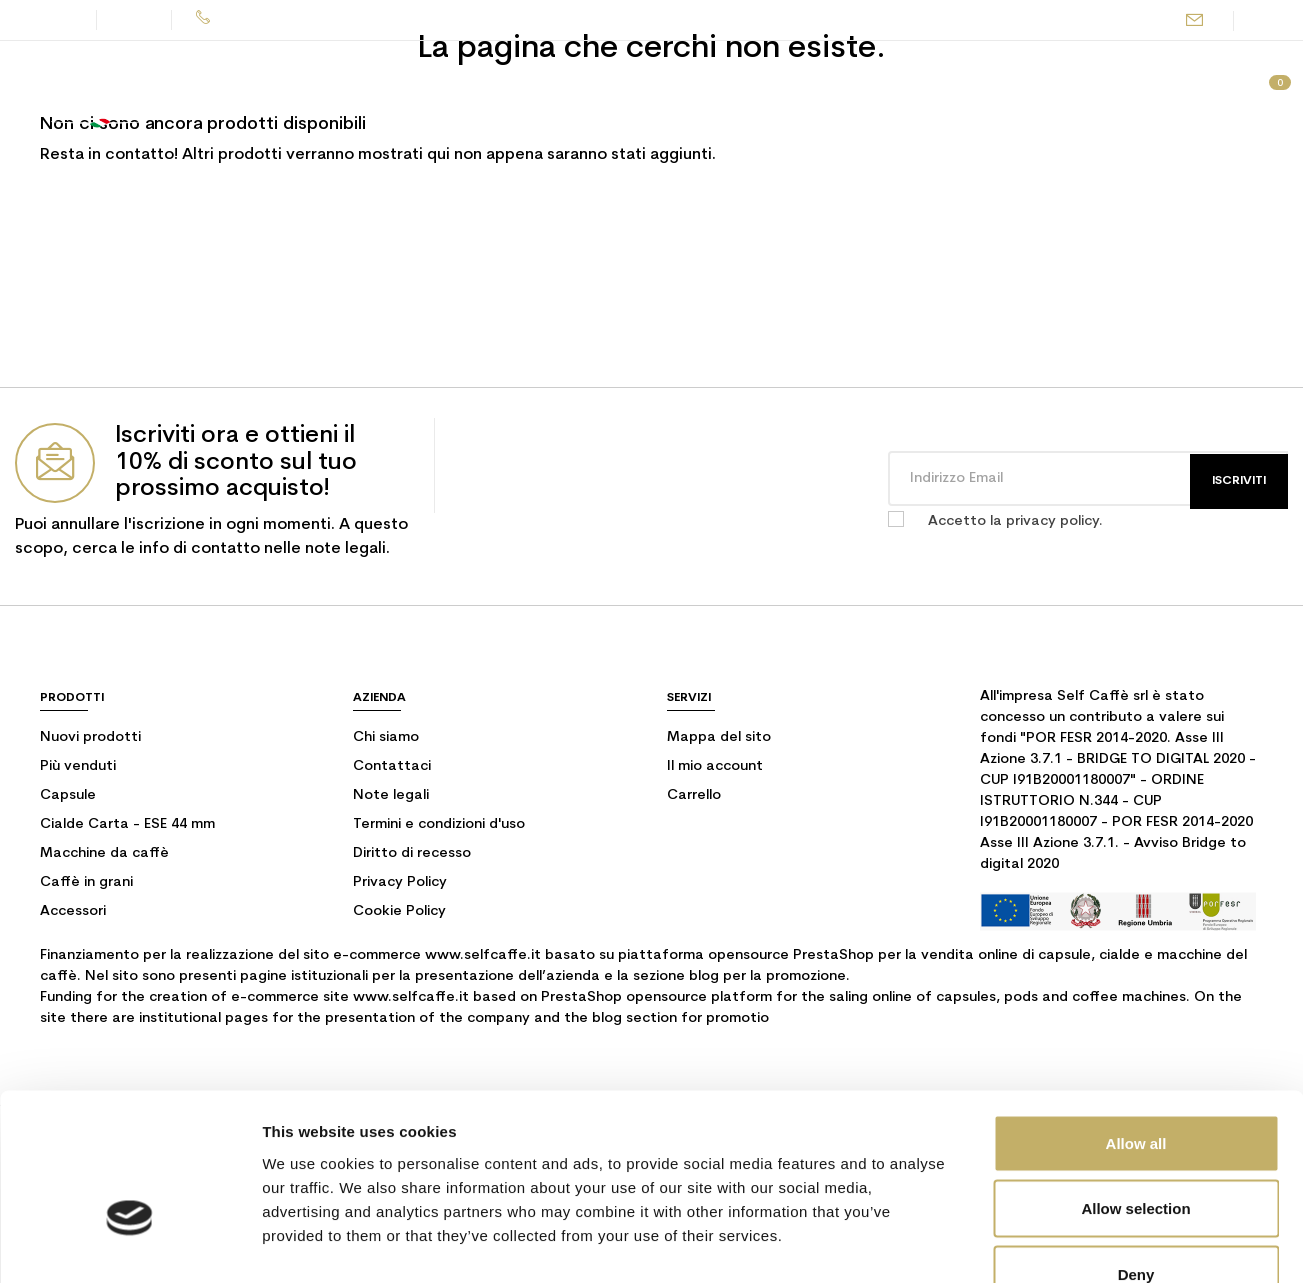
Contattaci (392, 766)
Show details (1049, 1243)
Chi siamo (386, 737)
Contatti (45, 19)
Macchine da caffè (104, 853)
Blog (136, 19)
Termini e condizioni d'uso (439, 824)
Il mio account (715, 766)
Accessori (73, 911)
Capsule (68, 795)
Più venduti (78, 766)
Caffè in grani (86, 882)
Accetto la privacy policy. (1015, 521)
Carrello (694, 795)
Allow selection (1135, 1086)
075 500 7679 (258, 19)
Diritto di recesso (412, 853)
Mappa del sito (719, 737)
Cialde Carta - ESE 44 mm (127, 824)
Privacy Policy (400, 882)
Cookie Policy (399, 911)
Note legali (391, 795)
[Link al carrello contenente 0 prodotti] (1269, 94)
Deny (1136, 1151)
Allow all (1136, 1020)
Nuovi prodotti (90, 737)
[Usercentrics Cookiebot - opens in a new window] (129, 1244)
